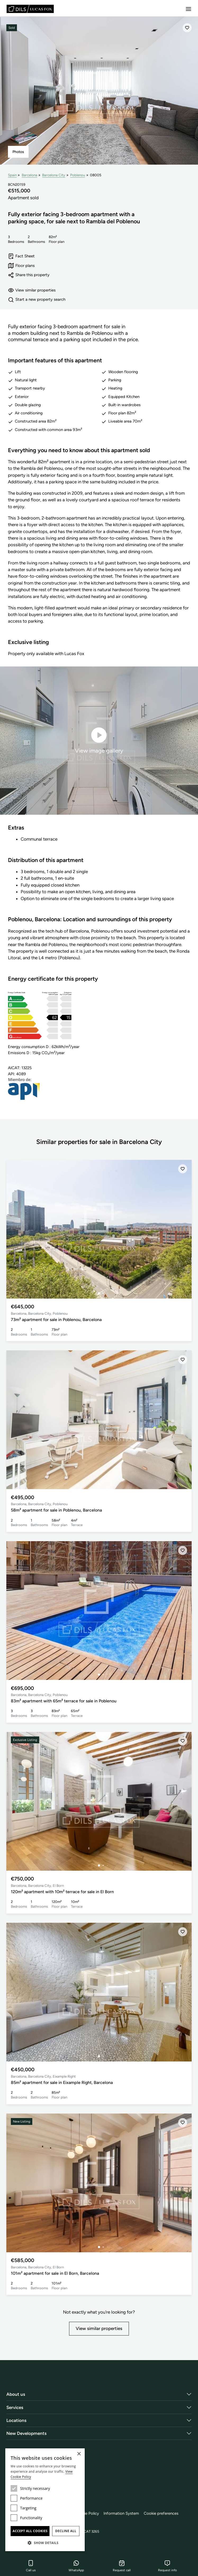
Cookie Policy (87, 2513)
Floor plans (21, 266)
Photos (18, 152)
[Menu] (188, 9)
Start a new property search (36, 300)
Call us (31, 2566)
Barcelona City (53, 175)
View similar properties (32, 290)
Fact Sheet (21, 256)
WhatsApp (76, 2566)
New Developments (26, 2433)
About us (15, 2394)
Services (14, 2407)
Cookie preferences (161, 2513)
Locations (16, 2420)
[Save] (187, 27)
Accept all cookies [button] (29, 2531)
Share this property (29, 275)
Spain (12, 175)
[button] (45, 2543)
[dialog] (45, 2499)
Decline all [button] (65, 2531)
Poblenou (77, 175)
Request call (122, 2566)
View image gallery (99, 740)
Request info (167, 2566)
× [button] (79, 2454)
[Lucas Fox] (30, 8)
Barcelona (29, 175)
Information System (121, 2513)
